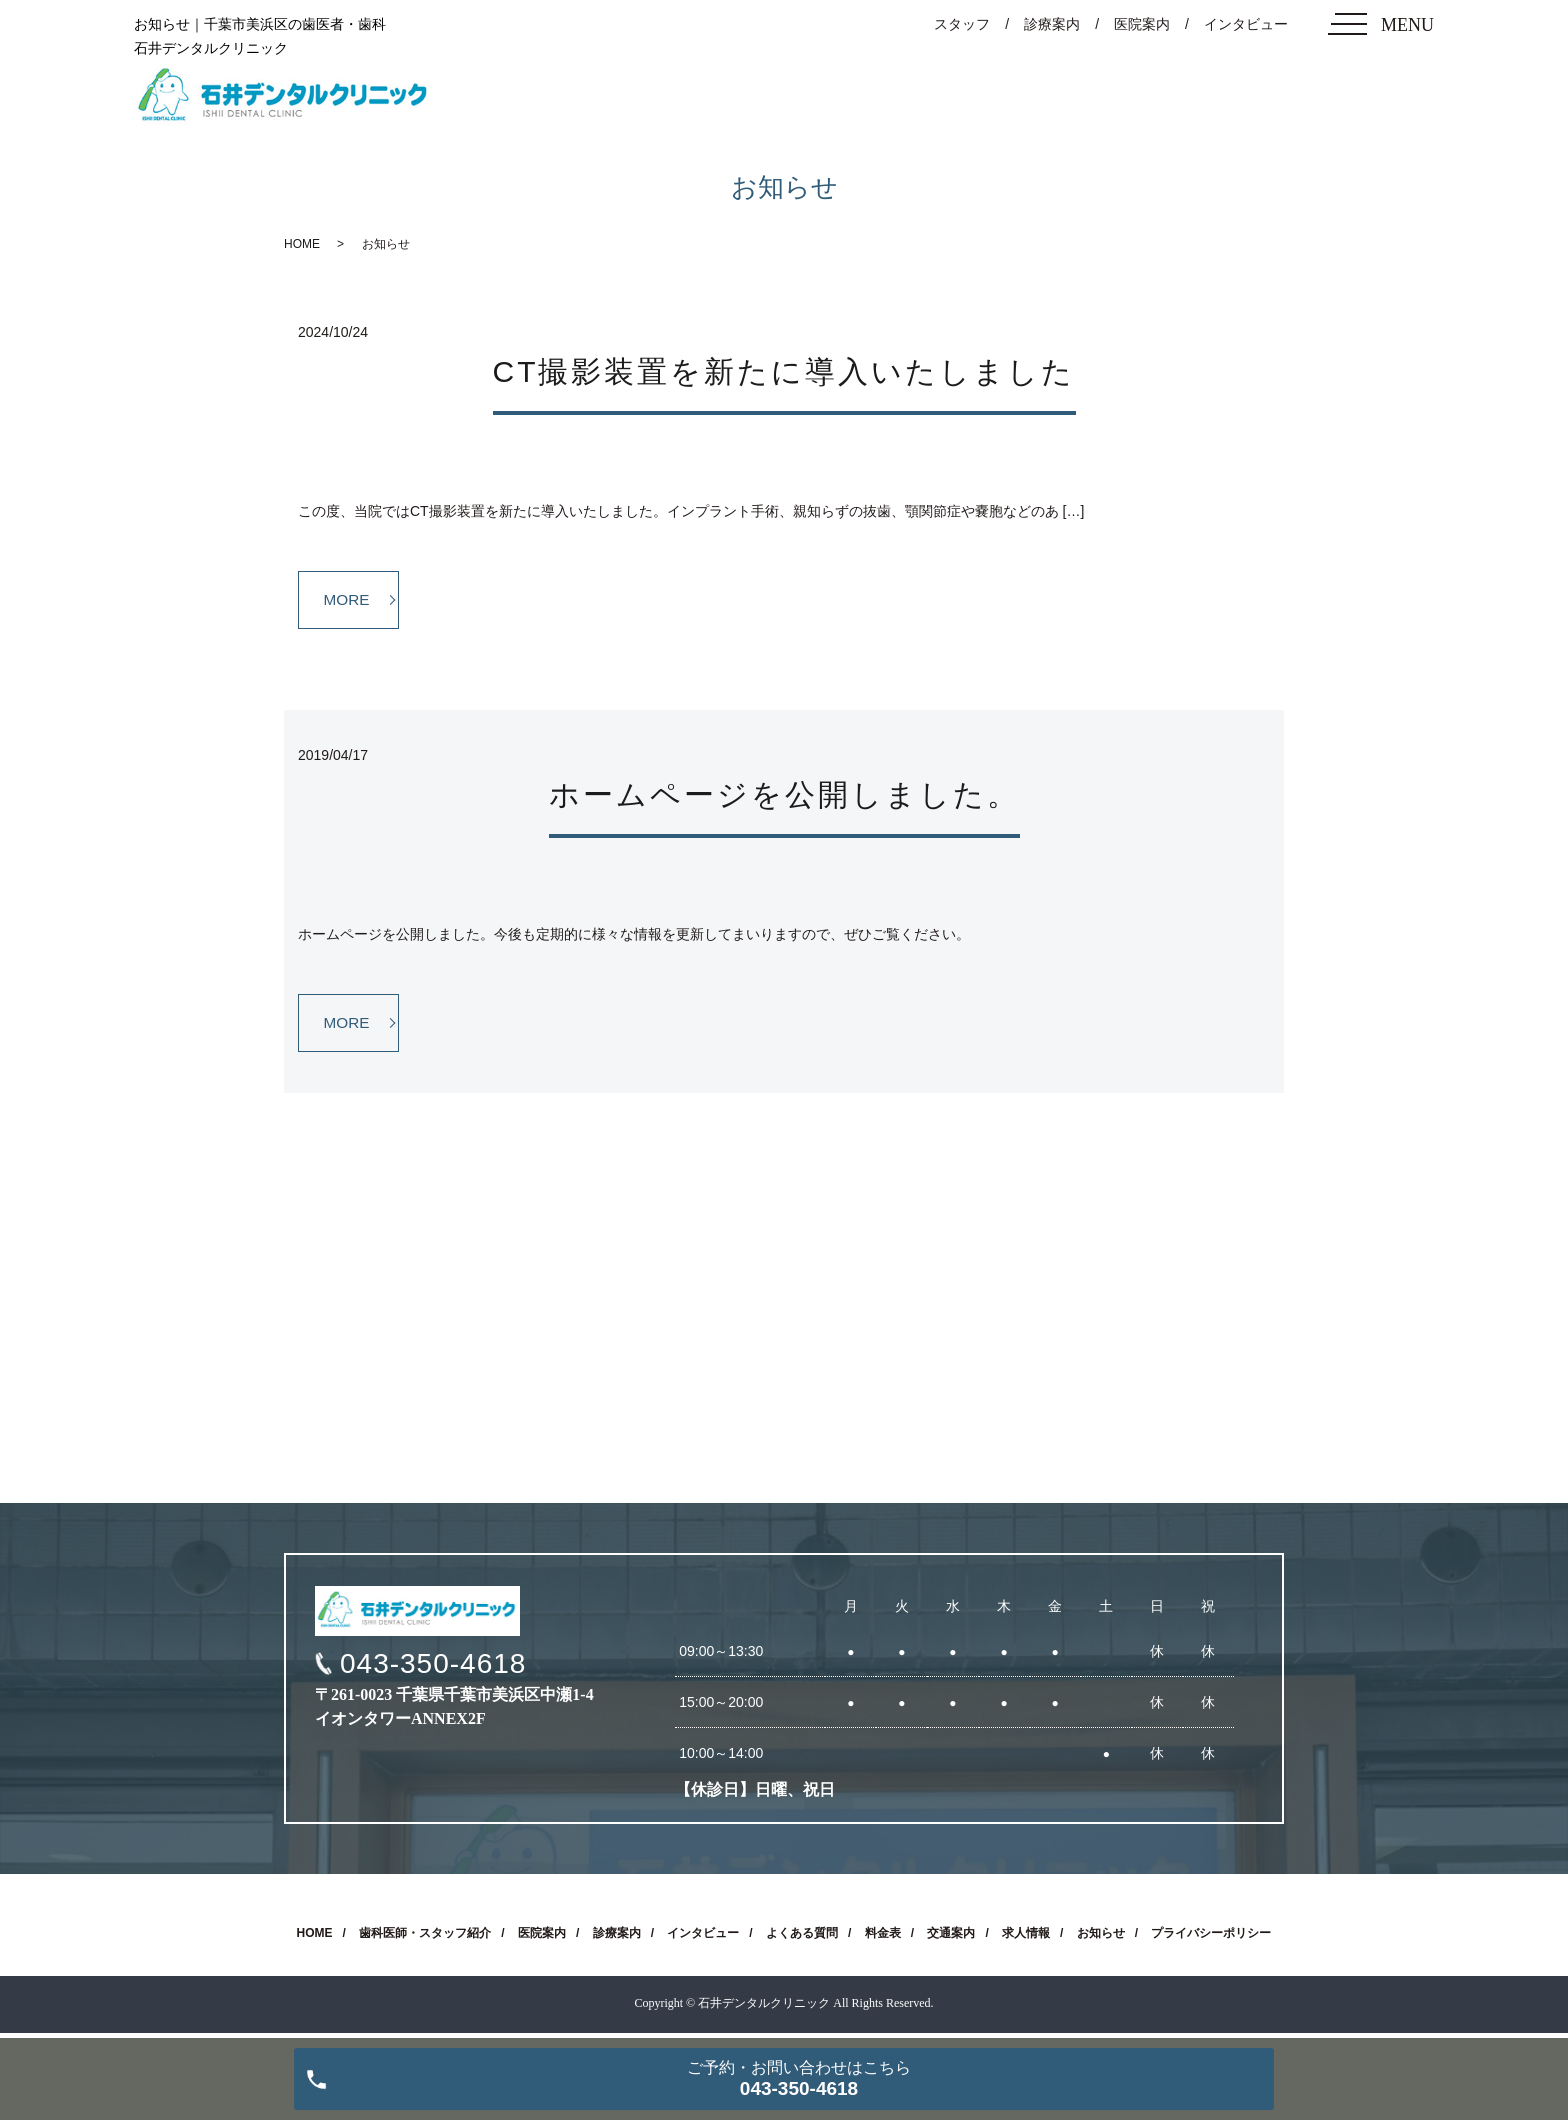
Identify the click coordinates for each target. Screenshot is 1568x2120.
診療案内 (1052, 24)
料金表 (883, 1938)
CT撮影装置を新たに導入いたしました (784, 371)
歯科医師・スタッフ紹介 (425, 1938)
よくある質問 (802, 1938)
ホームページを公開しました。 (784, 796)
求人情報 (1026, 1938)
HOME (302, 244)
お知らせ (1101, 1938)
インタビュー (1246, 24)
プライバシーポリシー (1211, 1938)
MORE (349, 600)
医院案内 (1142, 24)
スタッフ (962, 24)
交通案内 (951, 1938)
